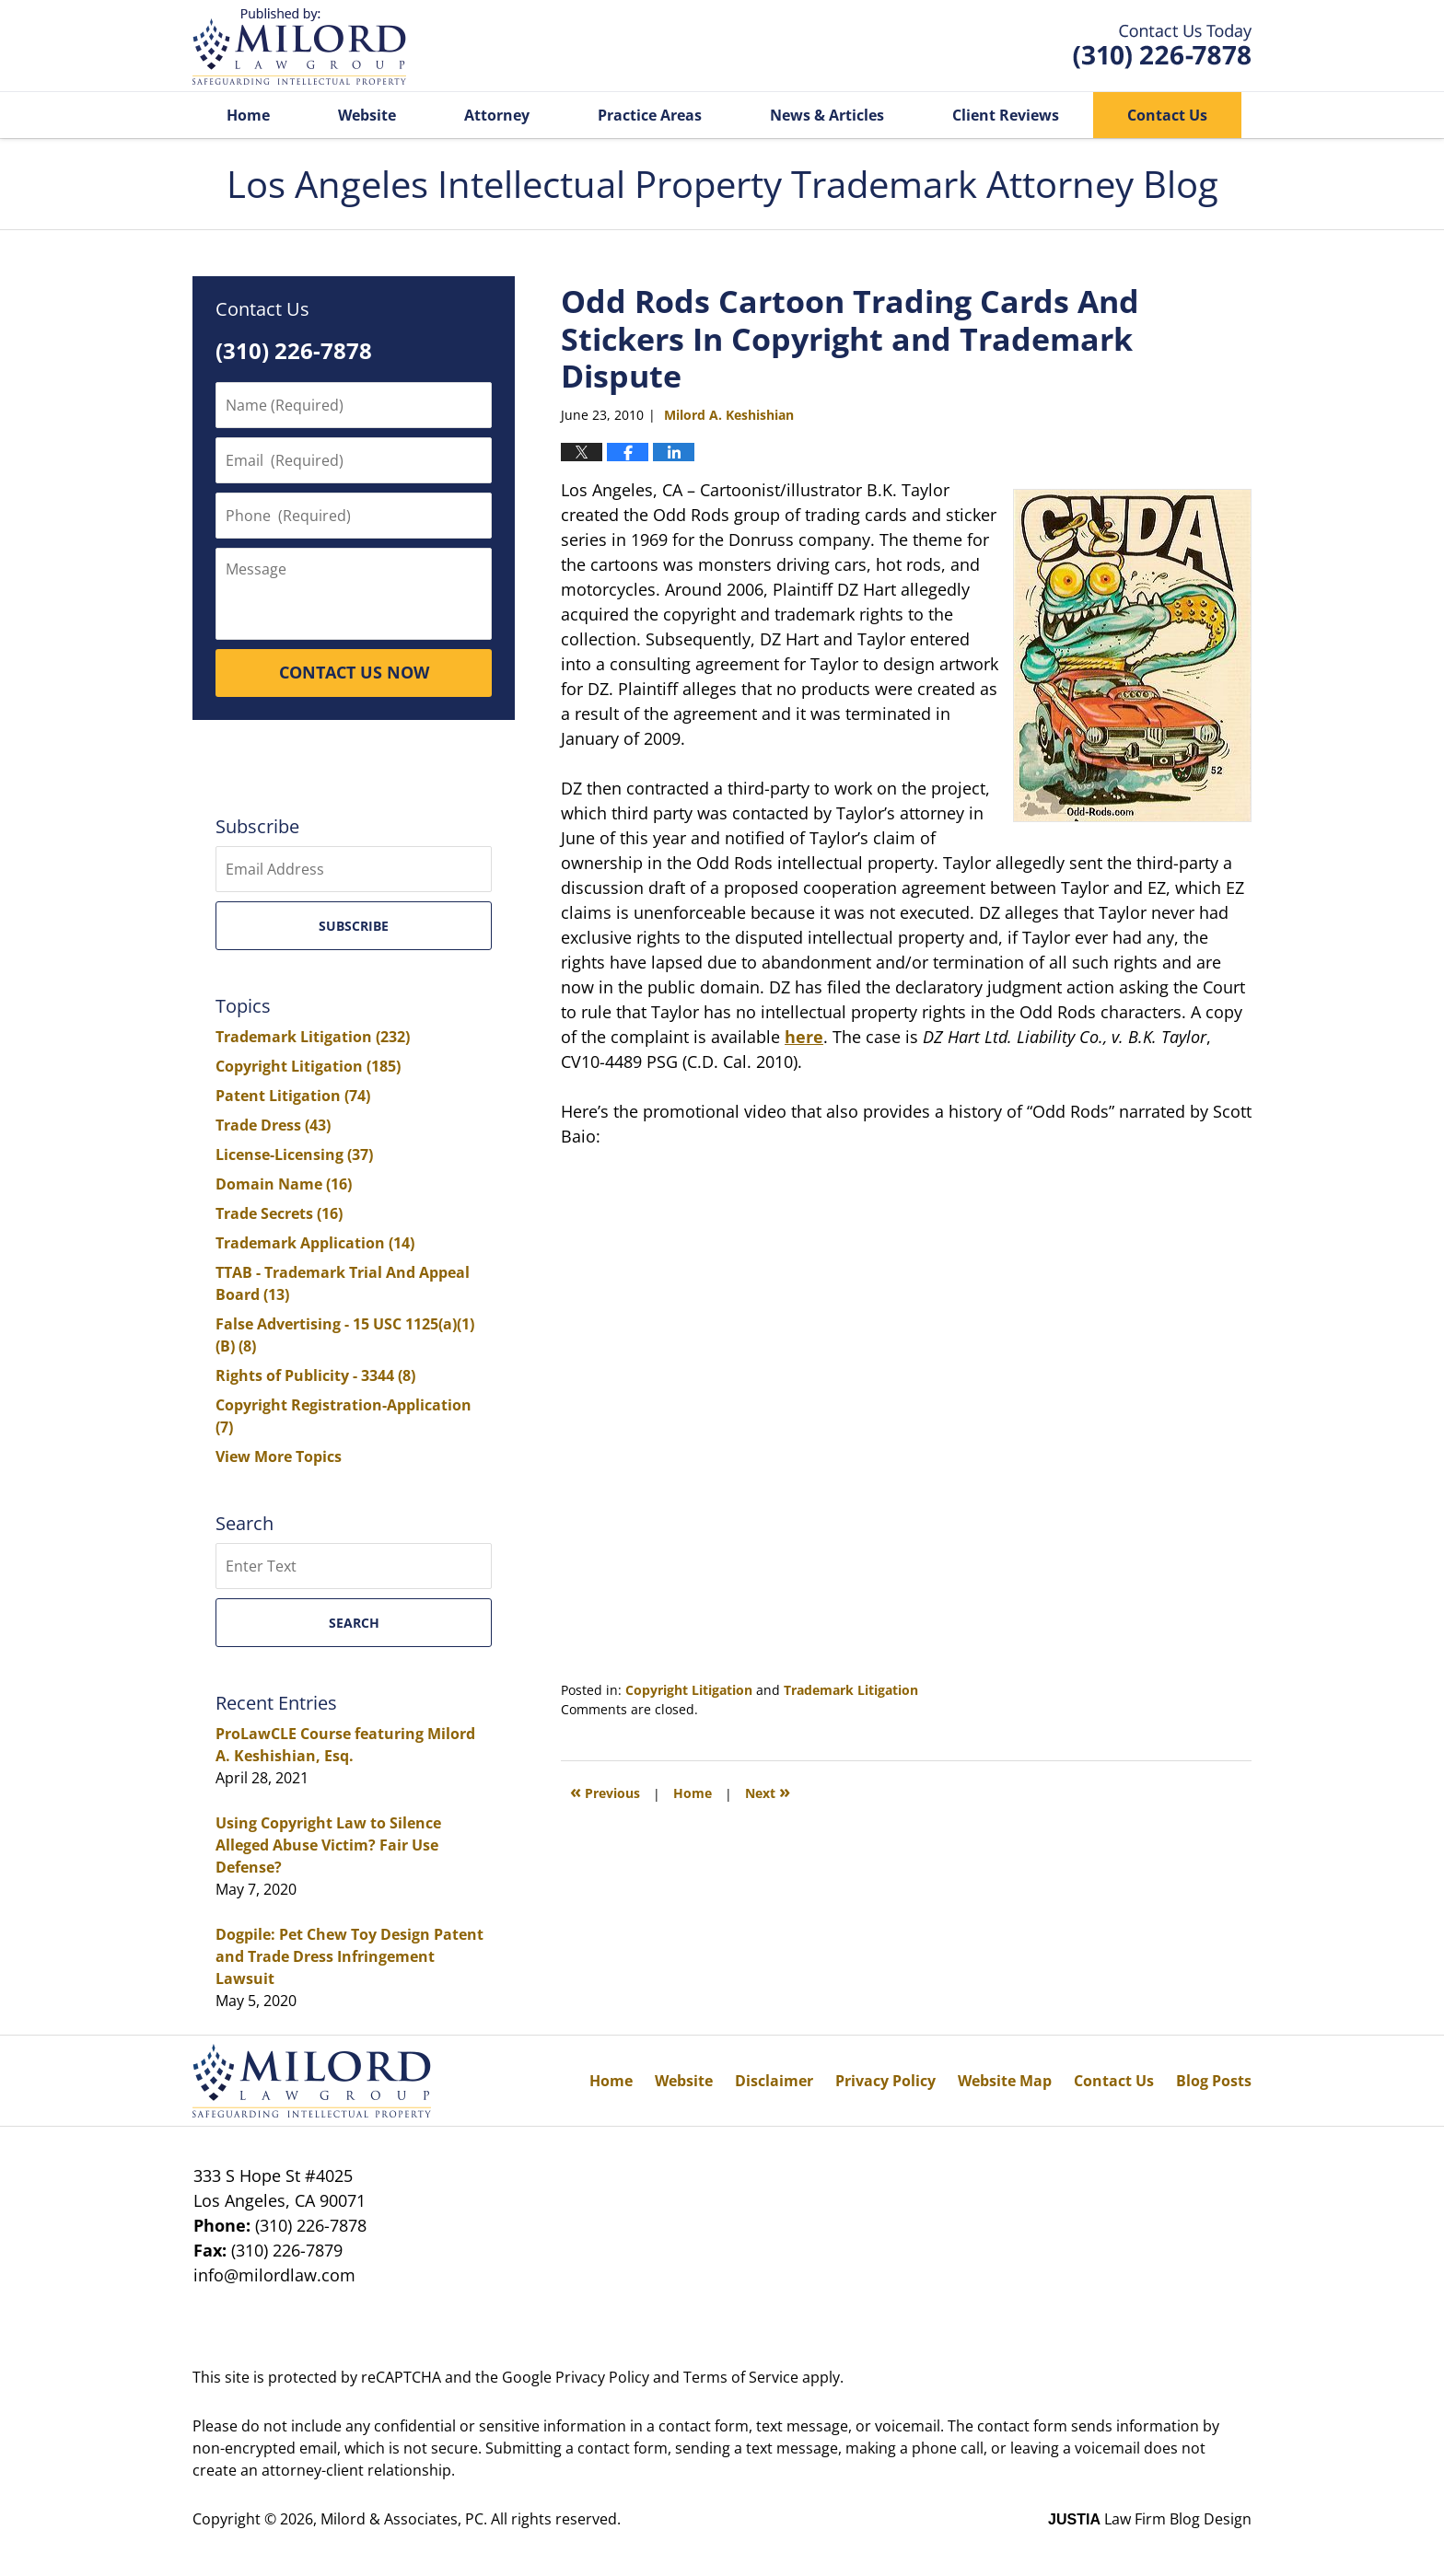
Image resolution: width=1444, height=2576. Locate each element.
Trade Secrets (279, 1213)
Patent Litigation (292, 1095)
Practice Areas (650, 115)
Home (248, 115)
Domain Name (283, 1184)
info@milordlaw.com (274, 2275)
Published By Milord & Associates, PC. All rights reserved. (1162, 46)
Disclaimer (774, 2081)
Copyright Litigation (688, 1690)
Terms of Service (740, 2377)
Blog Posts (1214, 2081)
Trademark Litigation (851, 1690)
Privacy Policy (885, 2081)
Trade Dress (273, 1125)
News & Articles (827, 115)
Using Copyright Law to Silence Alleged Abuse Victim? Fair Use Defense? (328, 1845)
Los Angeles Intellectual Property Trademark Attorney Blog (299, 46)
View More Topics (278, 1456)
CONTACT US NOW (354, 672)
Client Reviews (1005, 115)
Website (367, 115)
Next (767, 1791)
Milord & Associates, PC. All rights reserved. (470, 2519)
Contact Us (1167, 115)
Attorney (497, 115)
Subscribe (354, 925)
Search (354, 1622)
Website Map (1005, 2081)
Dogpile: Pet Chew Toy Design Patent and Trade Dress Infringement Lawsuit (349, 1956)
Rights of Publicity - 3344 (315, 1375)
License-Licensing (294, 1154)
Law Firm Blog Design (1150, 2519)
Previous (605, 1791)
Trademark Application (314, 1243)
